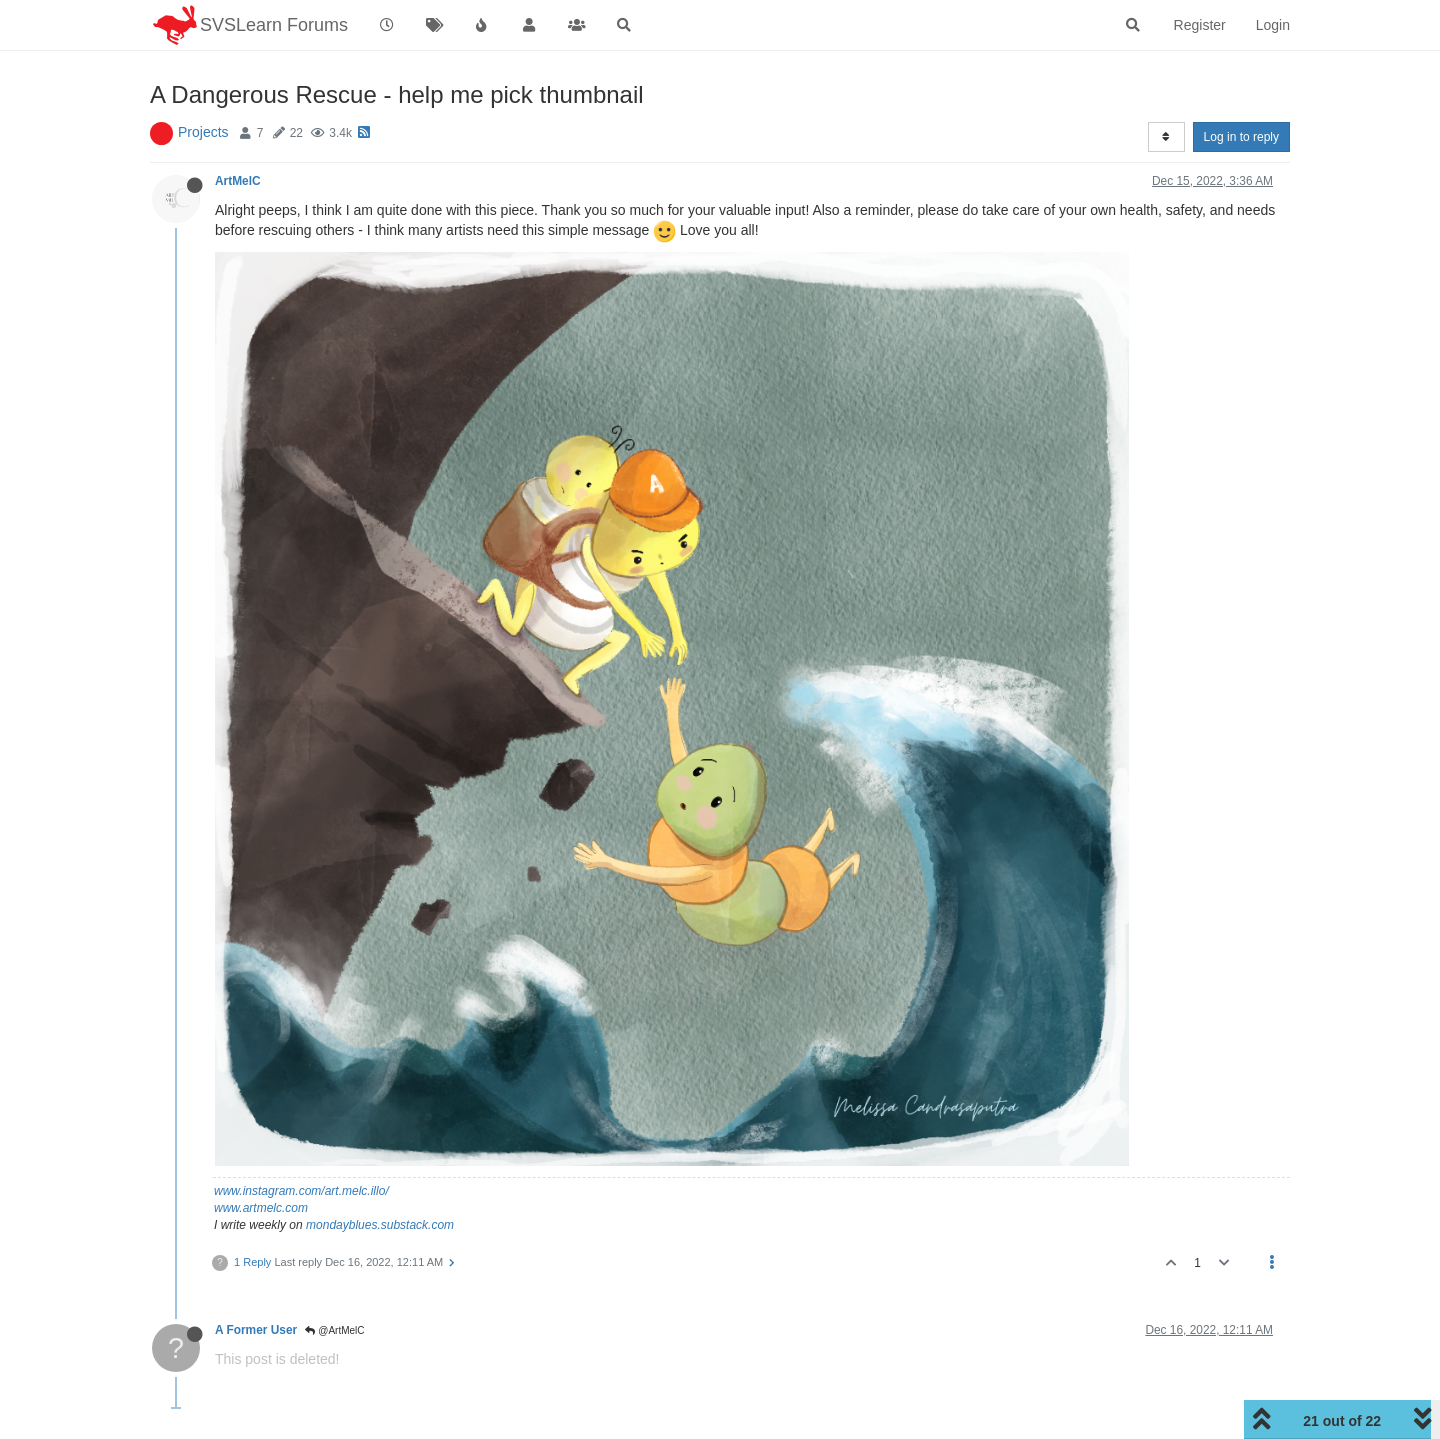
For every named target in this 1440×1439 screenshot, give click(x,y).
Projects (203, 132)
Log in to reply (1241, 137)
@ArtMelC (334, 1330)
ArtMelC (238, 181)
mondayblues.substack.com (380, 1225)
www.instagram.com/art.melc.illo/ (301, 1191)
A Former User (256, 1330)
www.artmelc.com (261, 1208)
